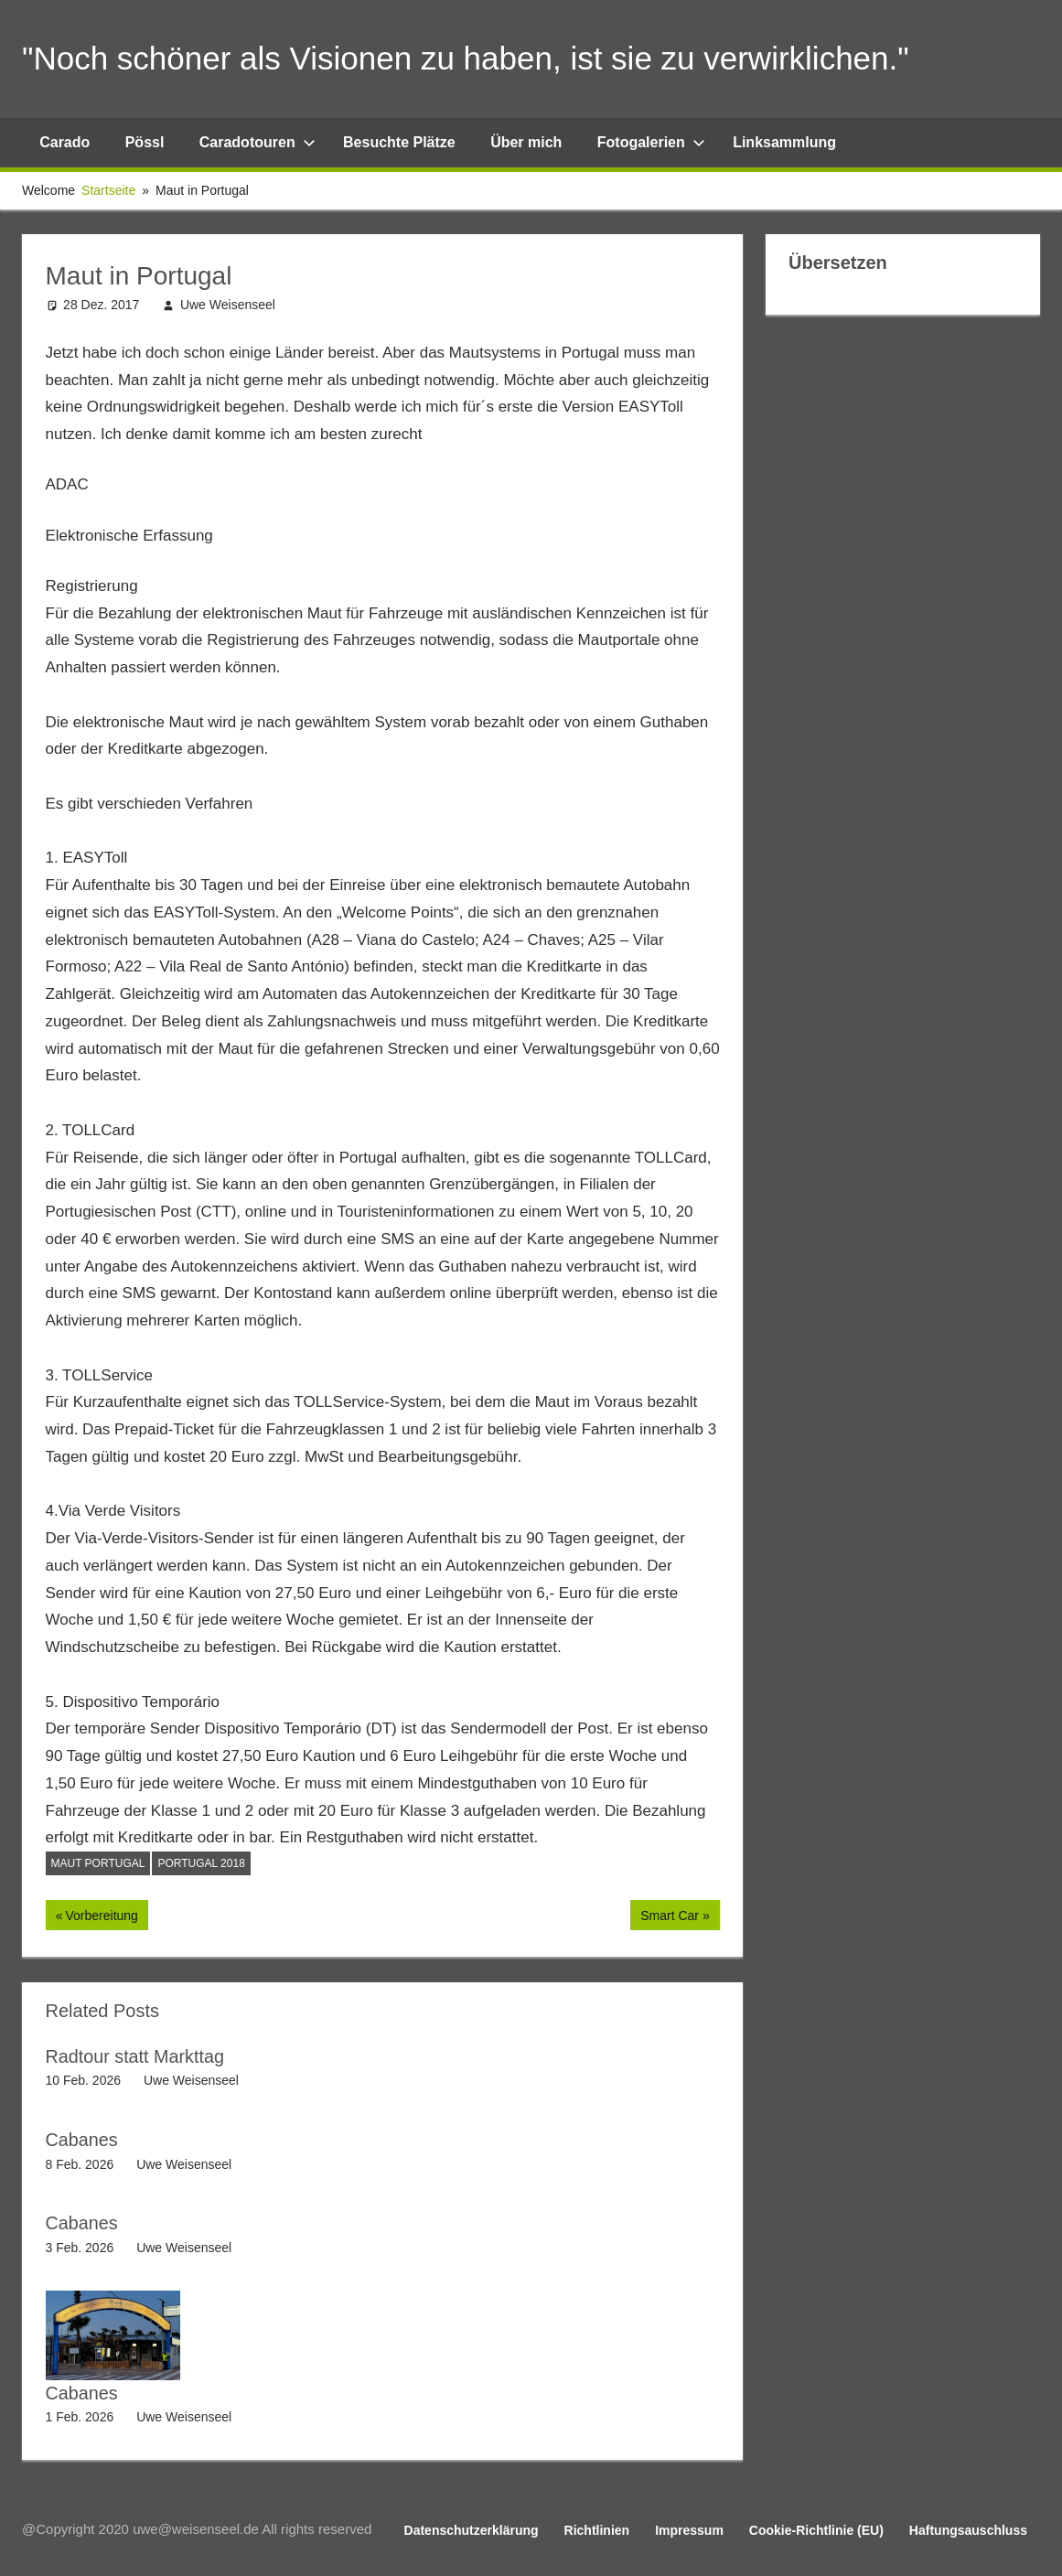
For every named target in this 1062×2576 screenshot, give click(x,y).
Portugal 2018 (200, 1863)
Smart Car (669, 1917)
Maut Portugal (98, 1863)
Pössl (145, 142)
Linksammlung (784, 142)
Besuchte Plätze (399, 142)
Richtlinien (597, 2528)
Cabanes (82, 2139)
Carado (64, 142)
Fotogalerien (651, 142)
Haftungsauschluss (968, 2528)
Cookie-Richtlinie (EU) (816, 2528)
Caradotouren (257, 142)
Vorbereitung (100, 1917)
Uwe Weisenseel (227, 304)
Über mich (526, 142)
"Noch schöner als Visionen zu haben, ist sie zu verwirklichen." (478, 58)
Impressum (689, 2528)
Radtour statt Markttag (136, 2056)
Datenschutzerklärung (471, 2528)
